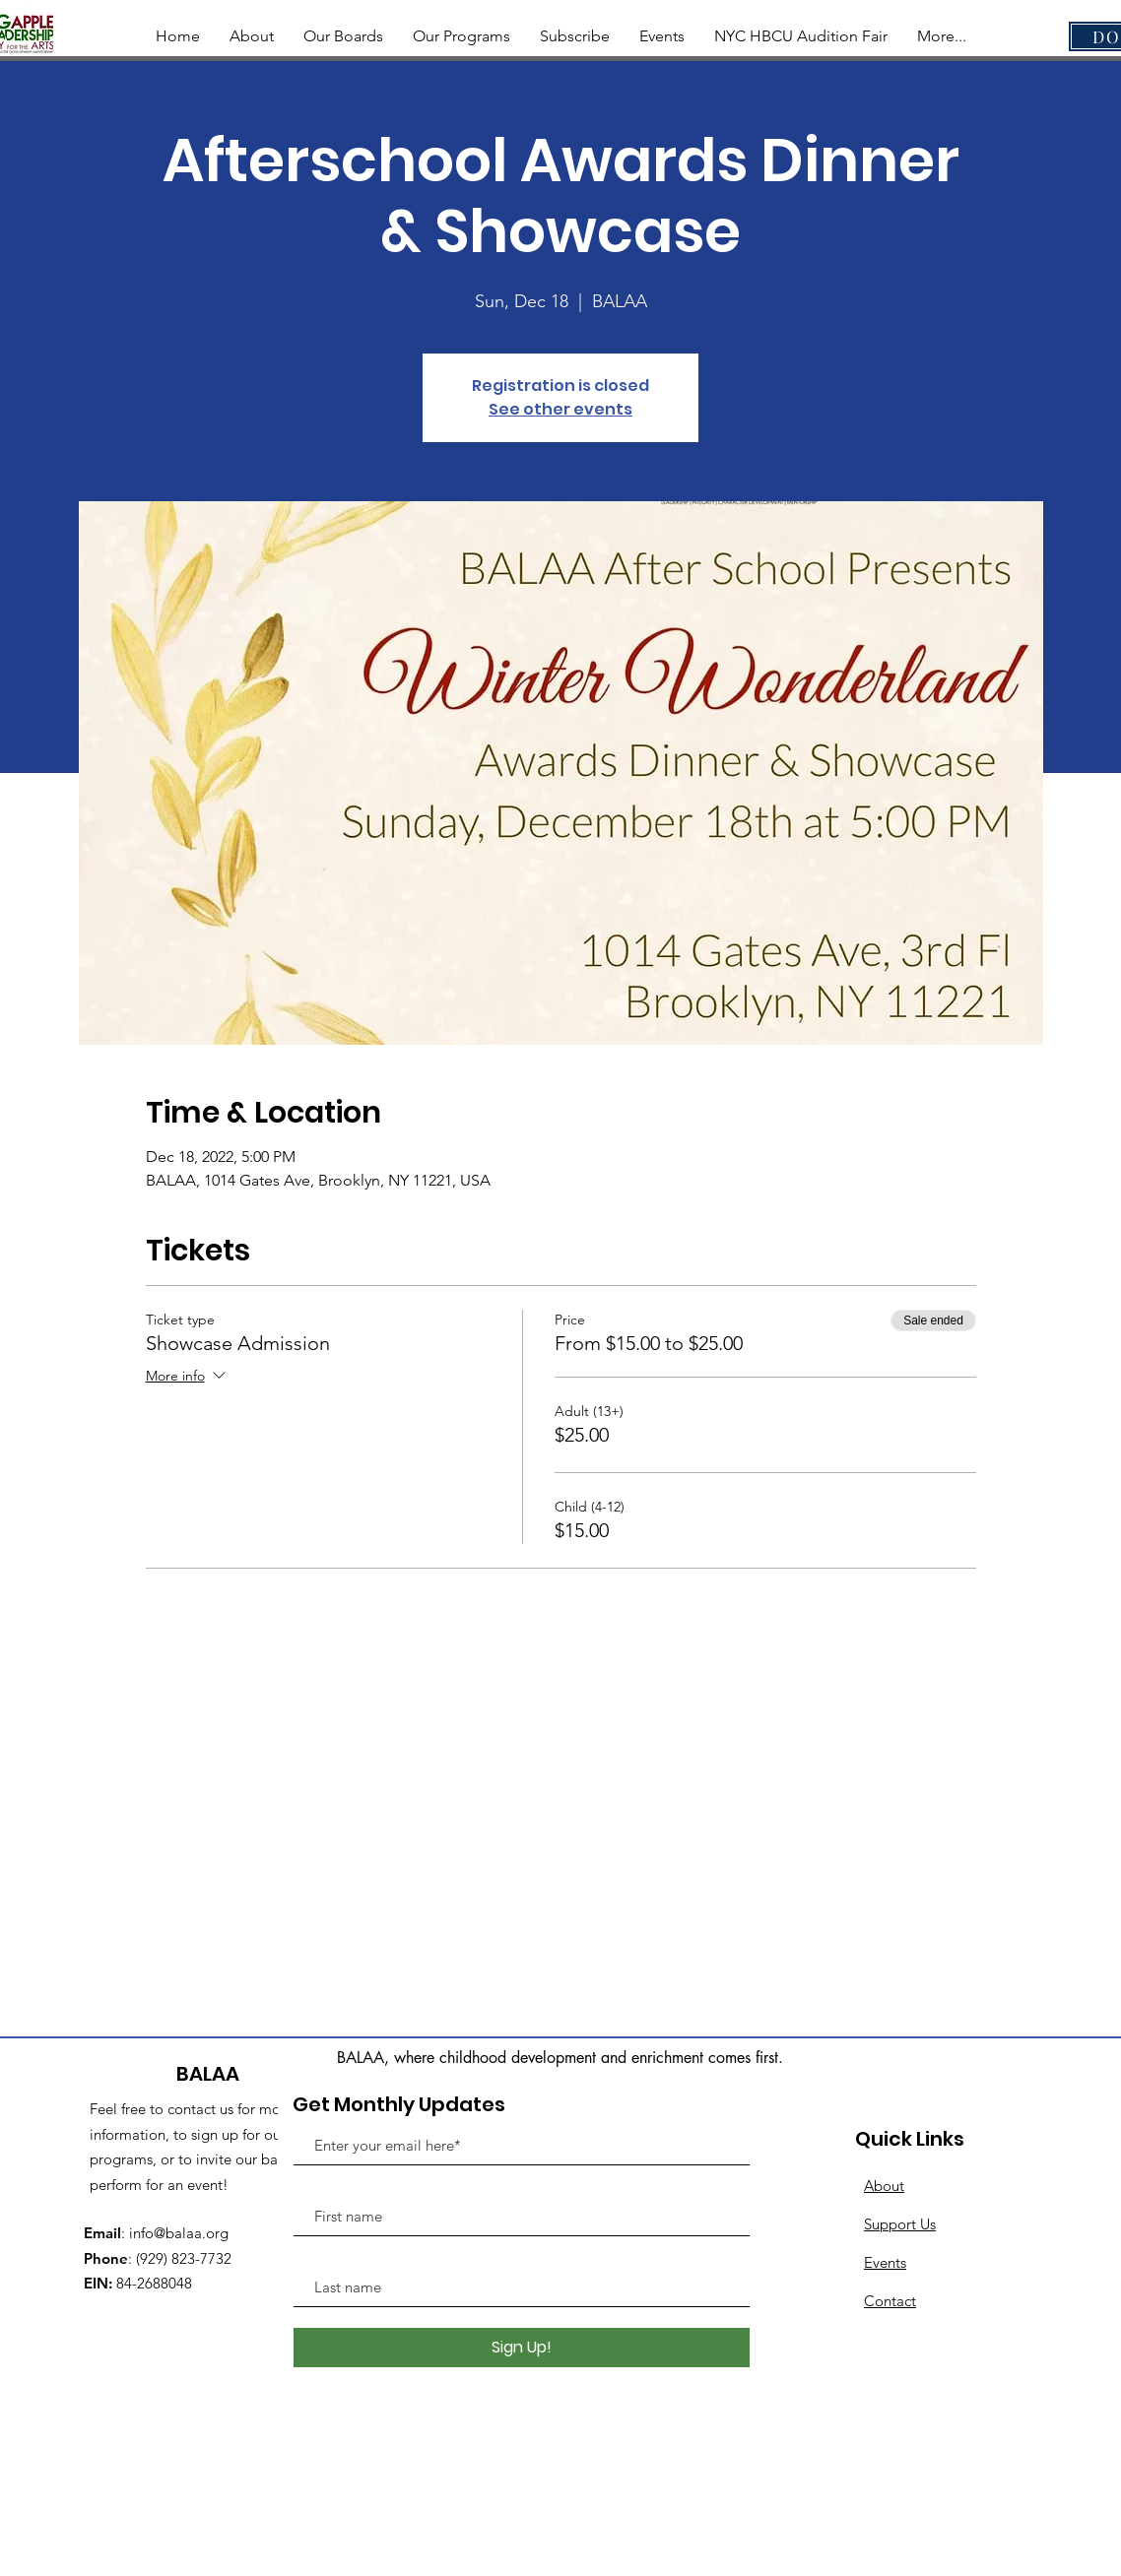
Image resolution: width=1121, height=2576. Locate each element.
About (884, 2185)
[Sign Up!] (522, 2347)
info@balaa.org (179, 2232)
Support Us (900, 2224)
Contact (890, 2300)
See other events (560, 409)
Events (885, 2262)
